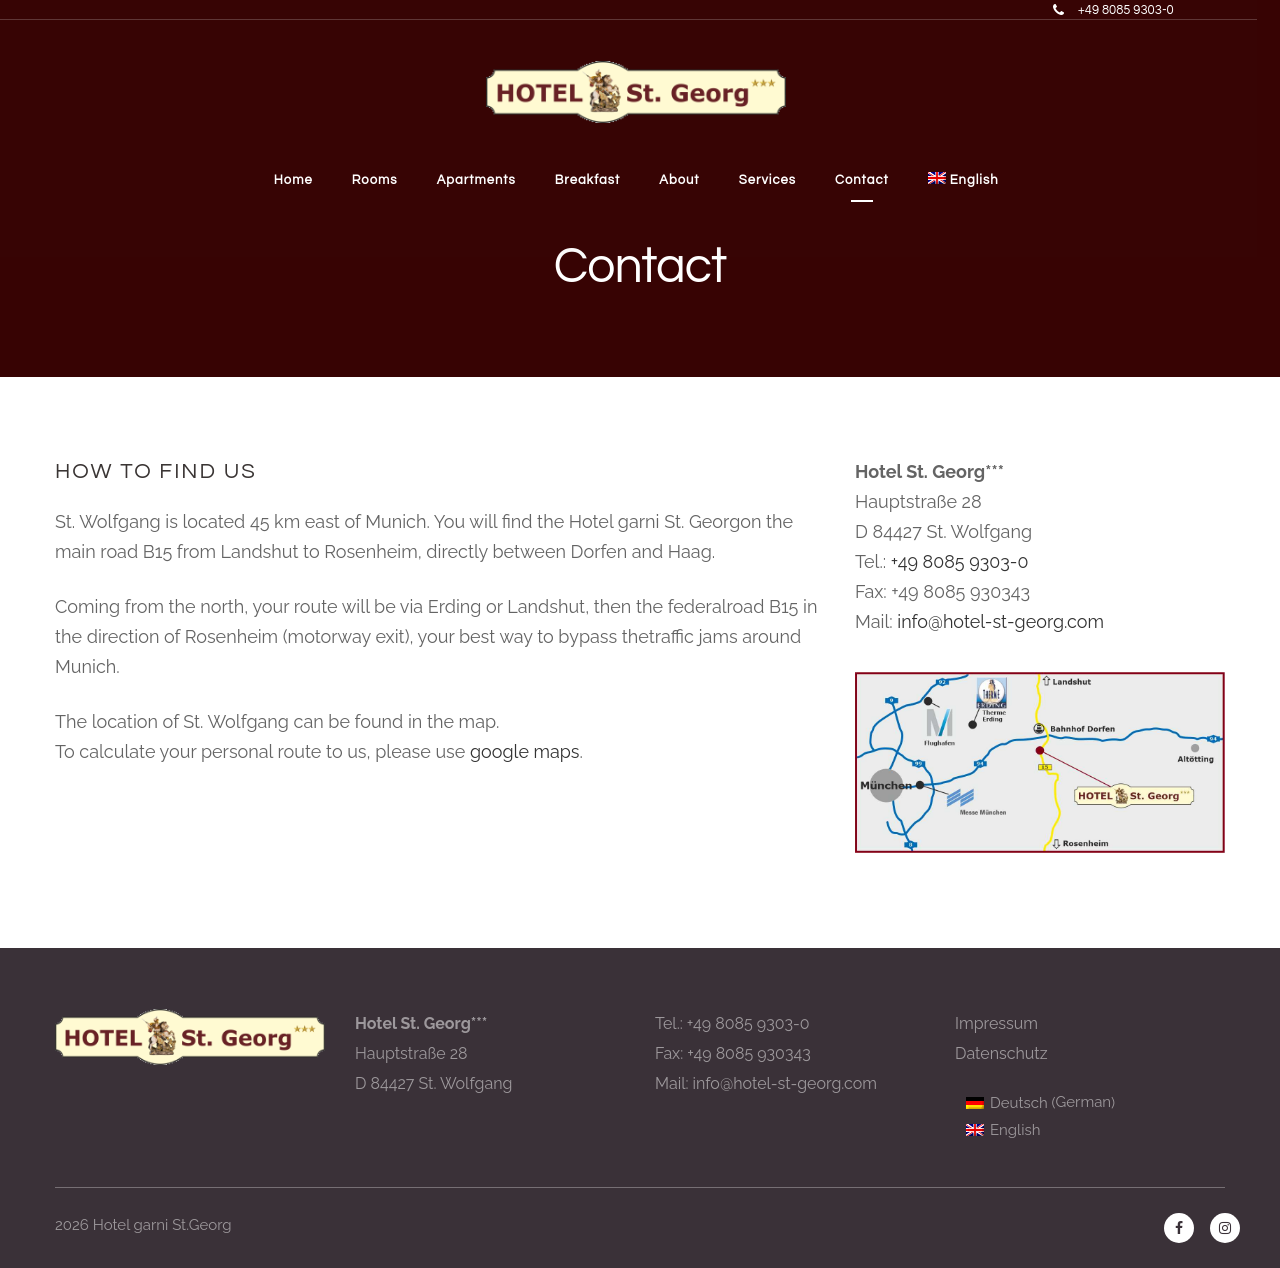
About (691, 180)
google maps (525, 751)
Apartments (486, 180)
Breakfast (599, 180)
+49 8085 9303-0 (960, 561)
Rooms (384, 180)
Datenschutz (1001, 1053)
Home (301, 180)
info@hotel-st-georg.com (1000, 621)
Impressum (996, 1023)
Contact (876, 180)
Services (779, 180)
